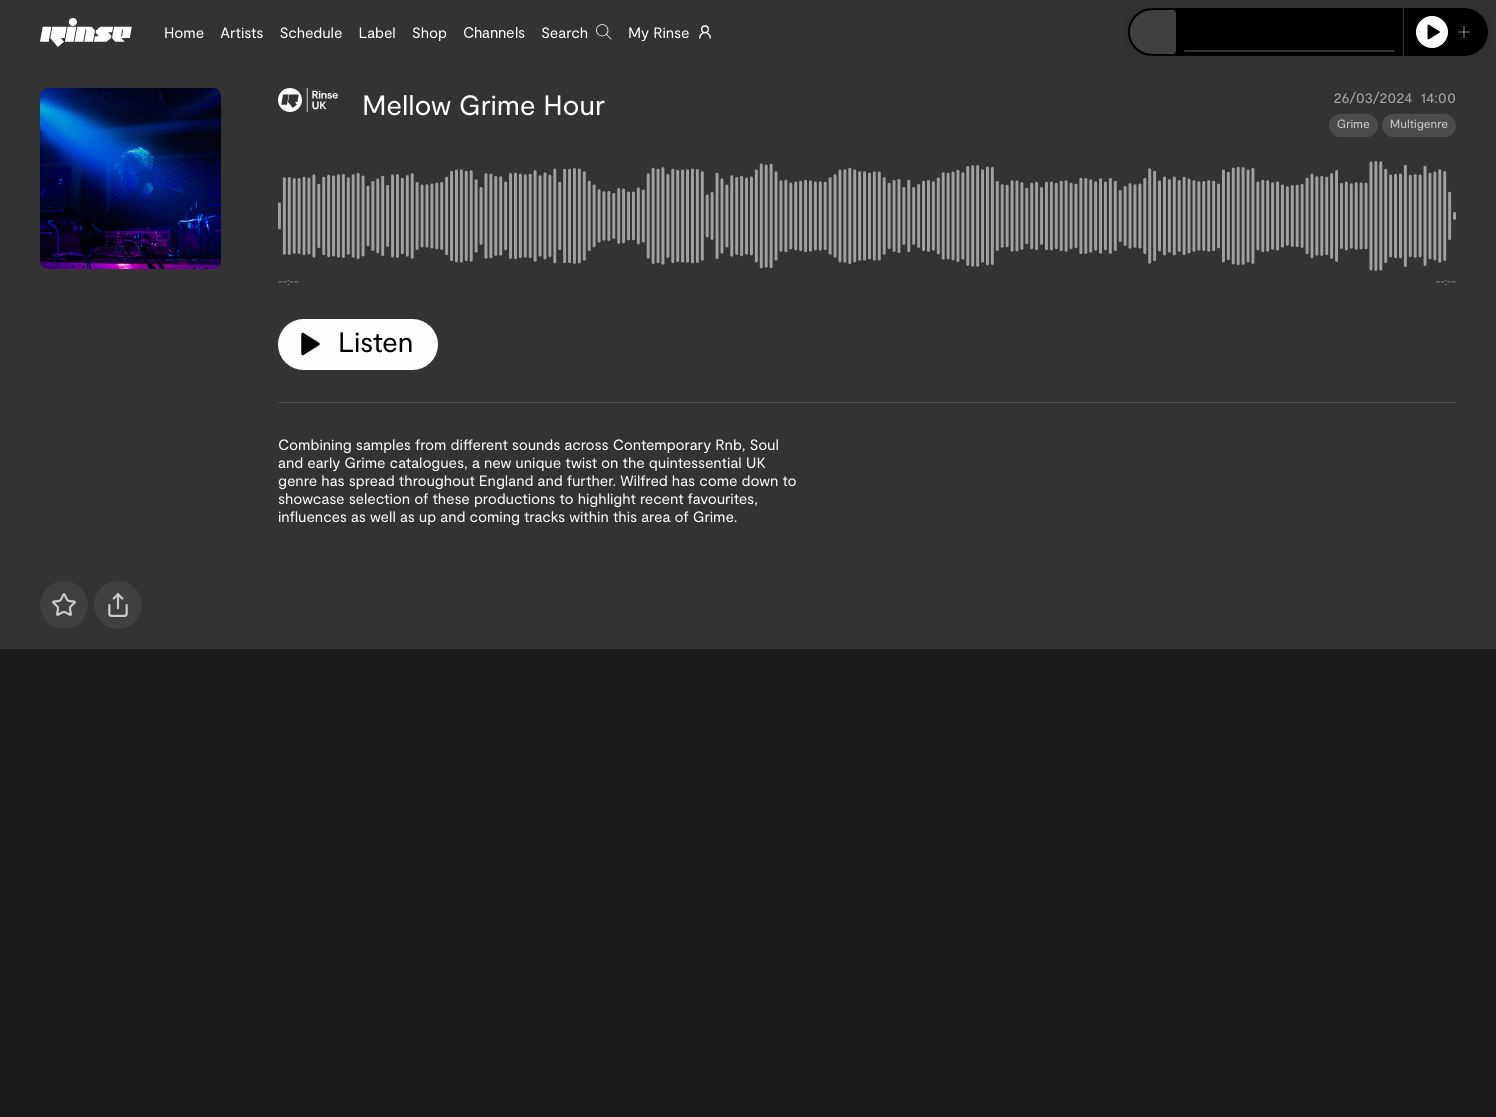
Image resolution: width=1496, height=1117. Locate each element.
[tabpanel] (867, 220)
